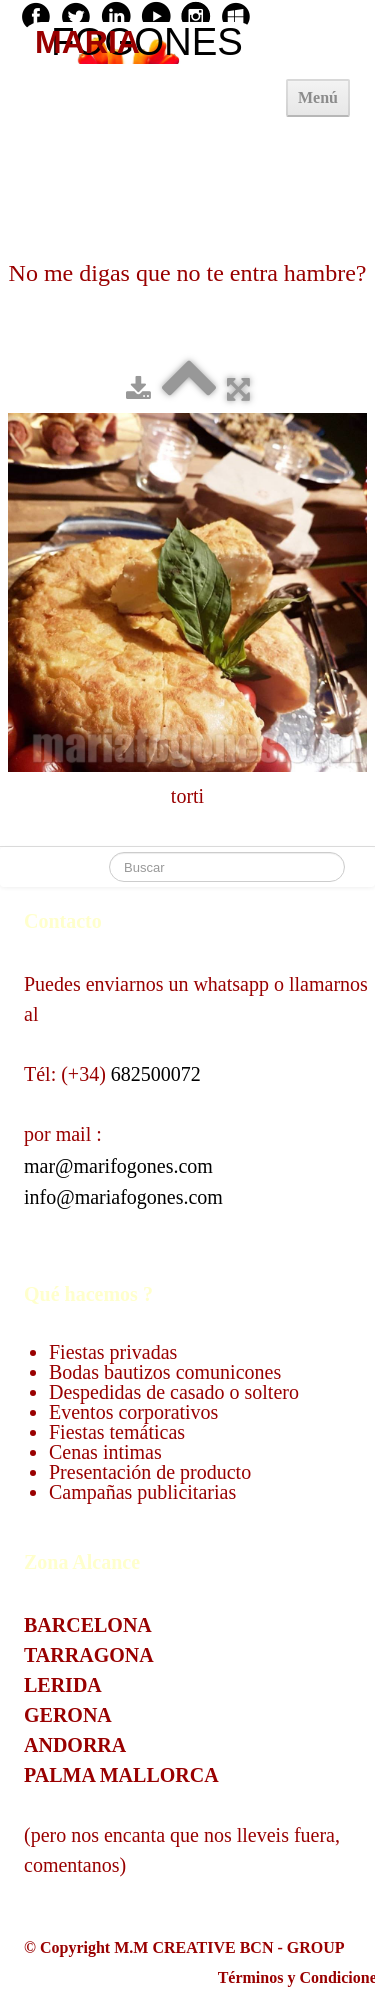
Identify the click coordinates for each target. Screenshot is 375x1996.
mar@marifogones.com (118, 1166)
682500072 (156, 1074)
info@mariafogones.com (123, 1197)
